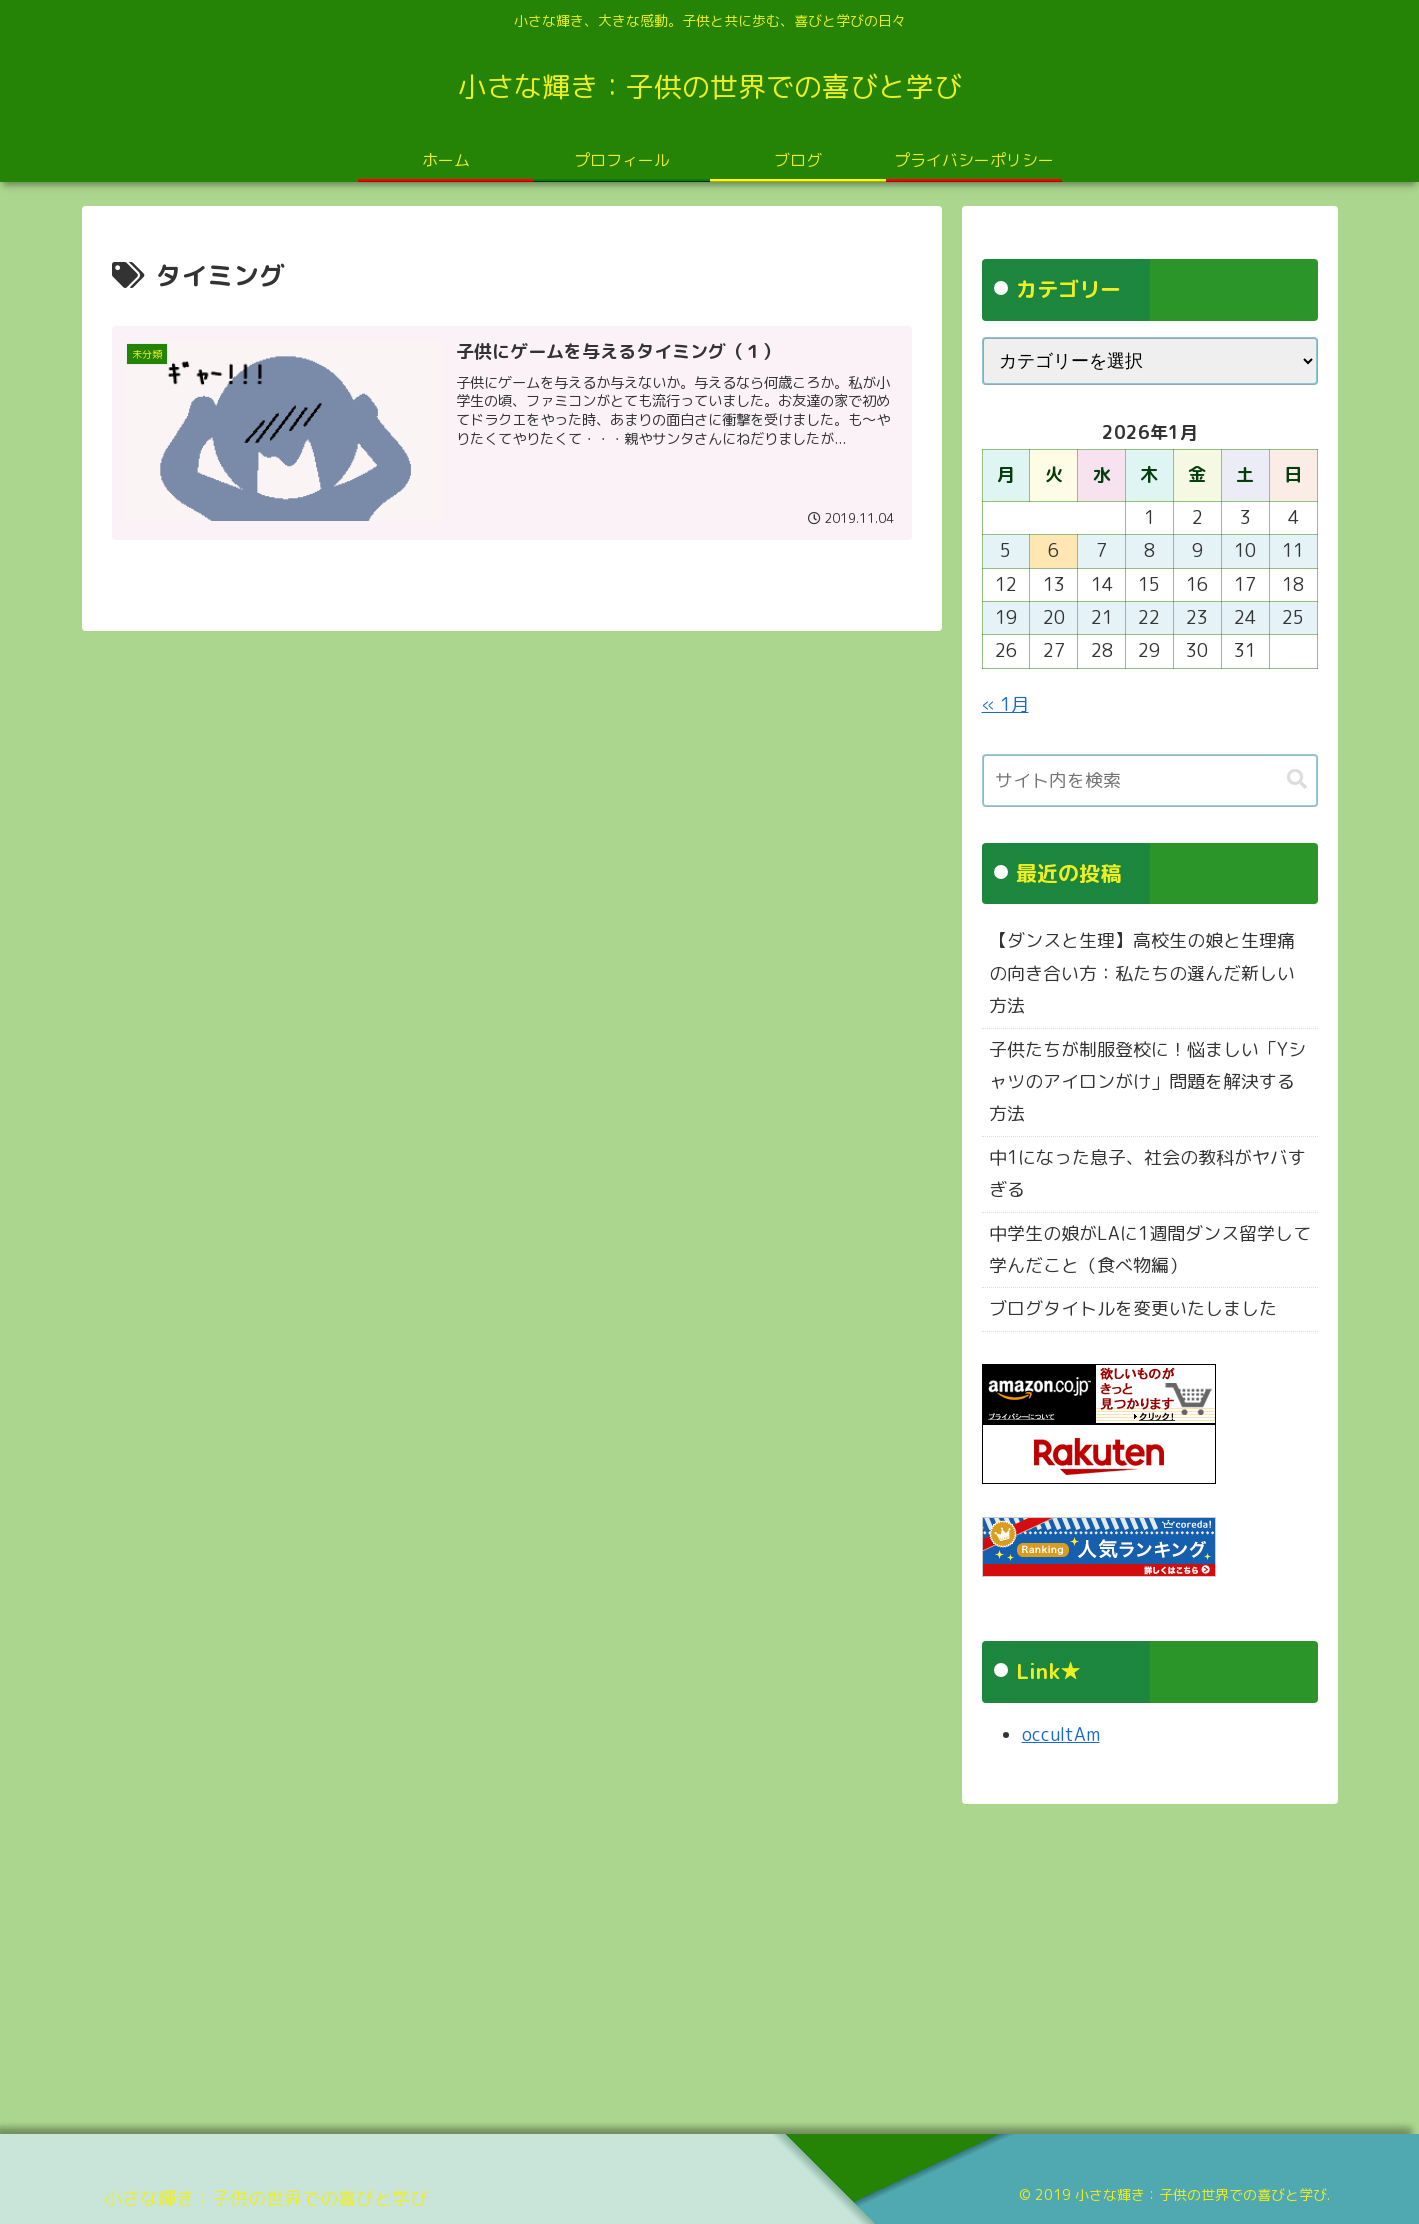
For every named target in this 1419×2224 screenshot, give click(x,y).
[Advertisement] (682, 1962)
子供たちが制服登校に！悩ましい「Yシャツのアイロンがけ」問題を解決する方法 (1147, 1082)
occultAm (1061, 1734)
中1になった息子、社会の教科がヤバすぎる (1147, 1173)
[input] (1150, 780)
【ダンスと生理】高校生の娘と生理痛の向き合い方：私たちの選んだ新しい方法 (1142, 973)
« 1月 (1005, 704)
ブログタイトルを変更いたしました (1133, 1308)
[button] (1297, 779)
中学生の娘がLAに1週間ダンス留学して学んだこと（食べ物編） (1150, 1249)
